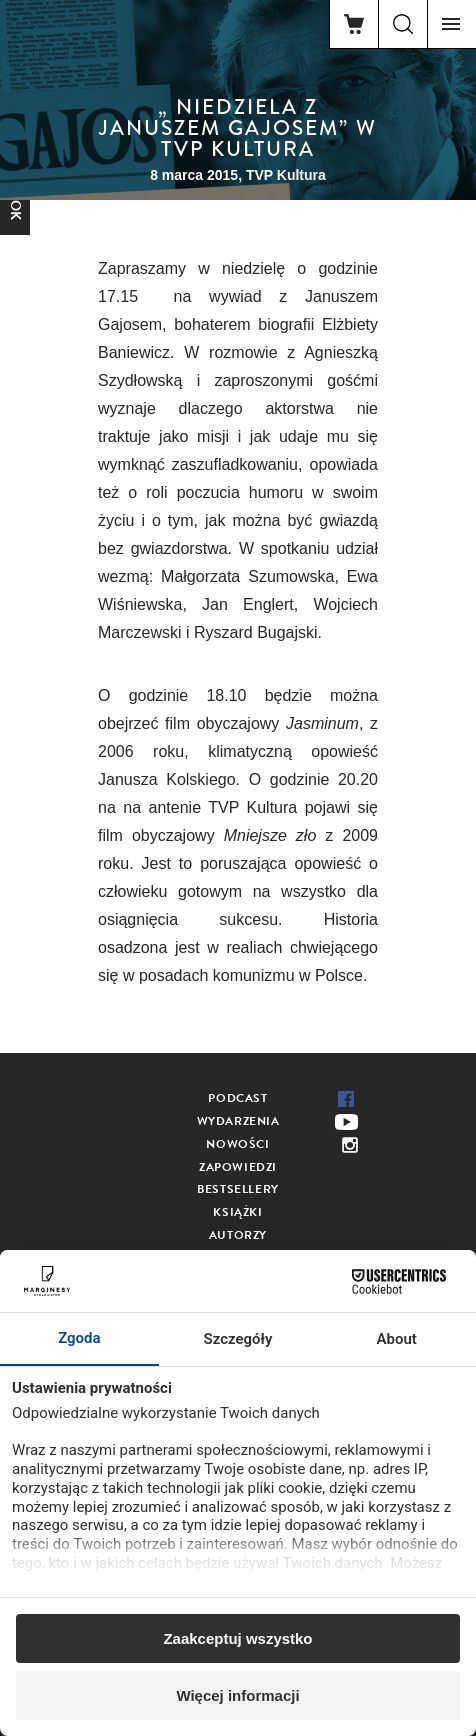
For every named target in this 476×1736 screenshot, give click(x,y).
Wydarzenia (238, 1121)
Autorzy (238, 1235)
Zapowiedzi (238, 1167)
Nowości (237, 1144)
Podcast (237, 1098)
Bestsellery (238, 1189)
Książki (237, 1212)
